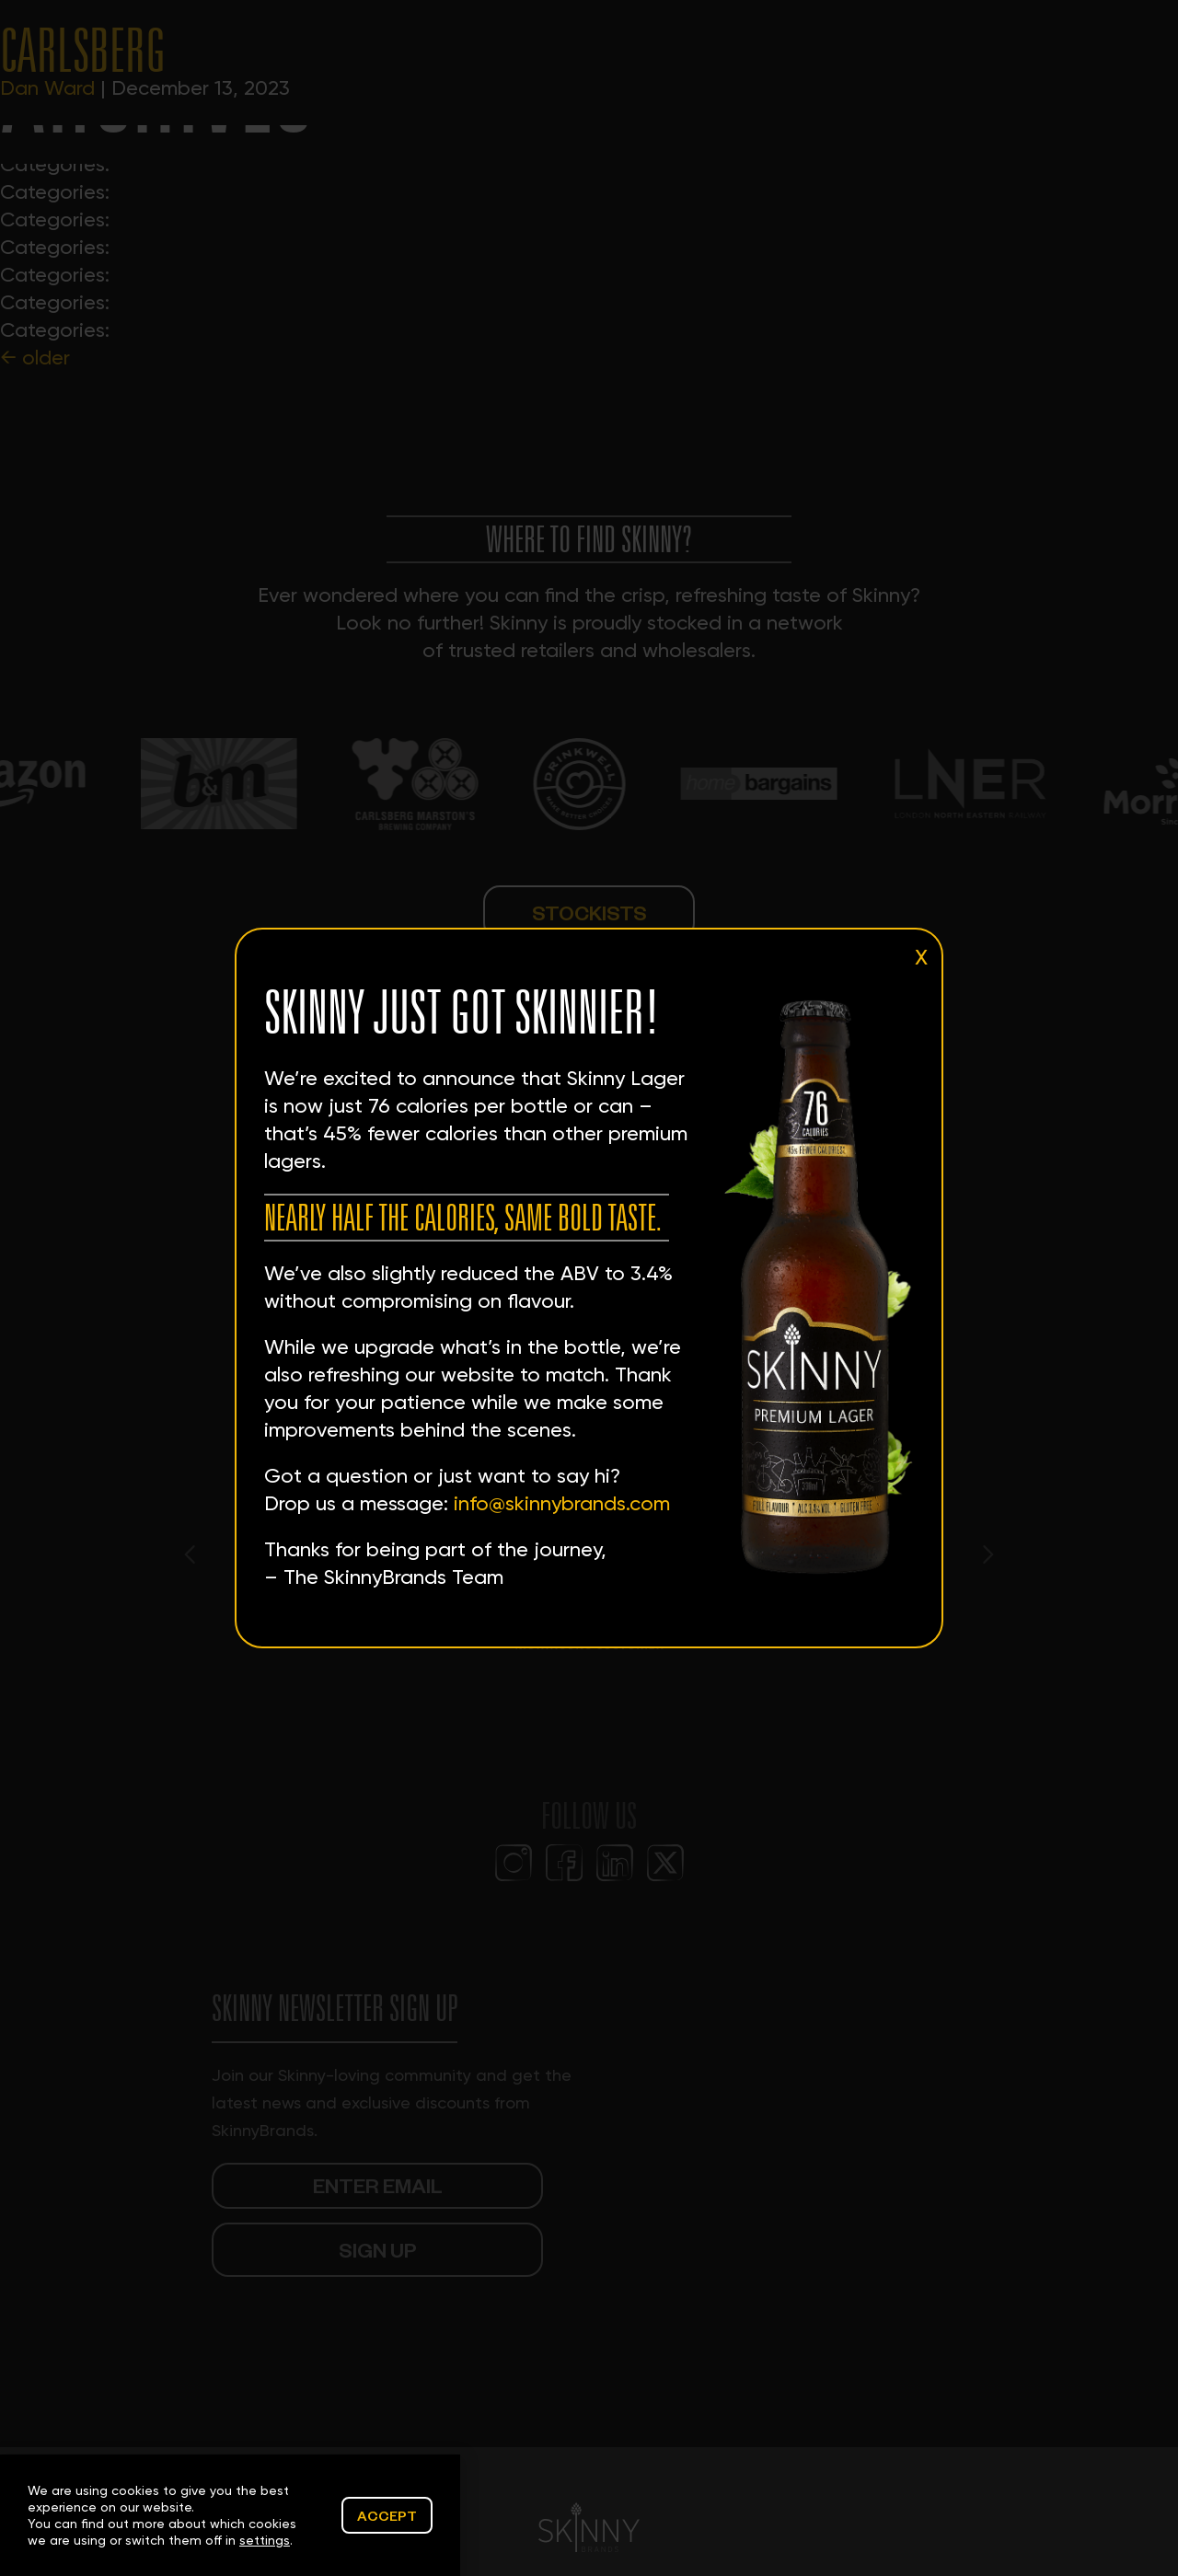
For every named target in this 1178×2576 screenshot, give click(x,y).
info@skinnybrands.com (562, 1503)
